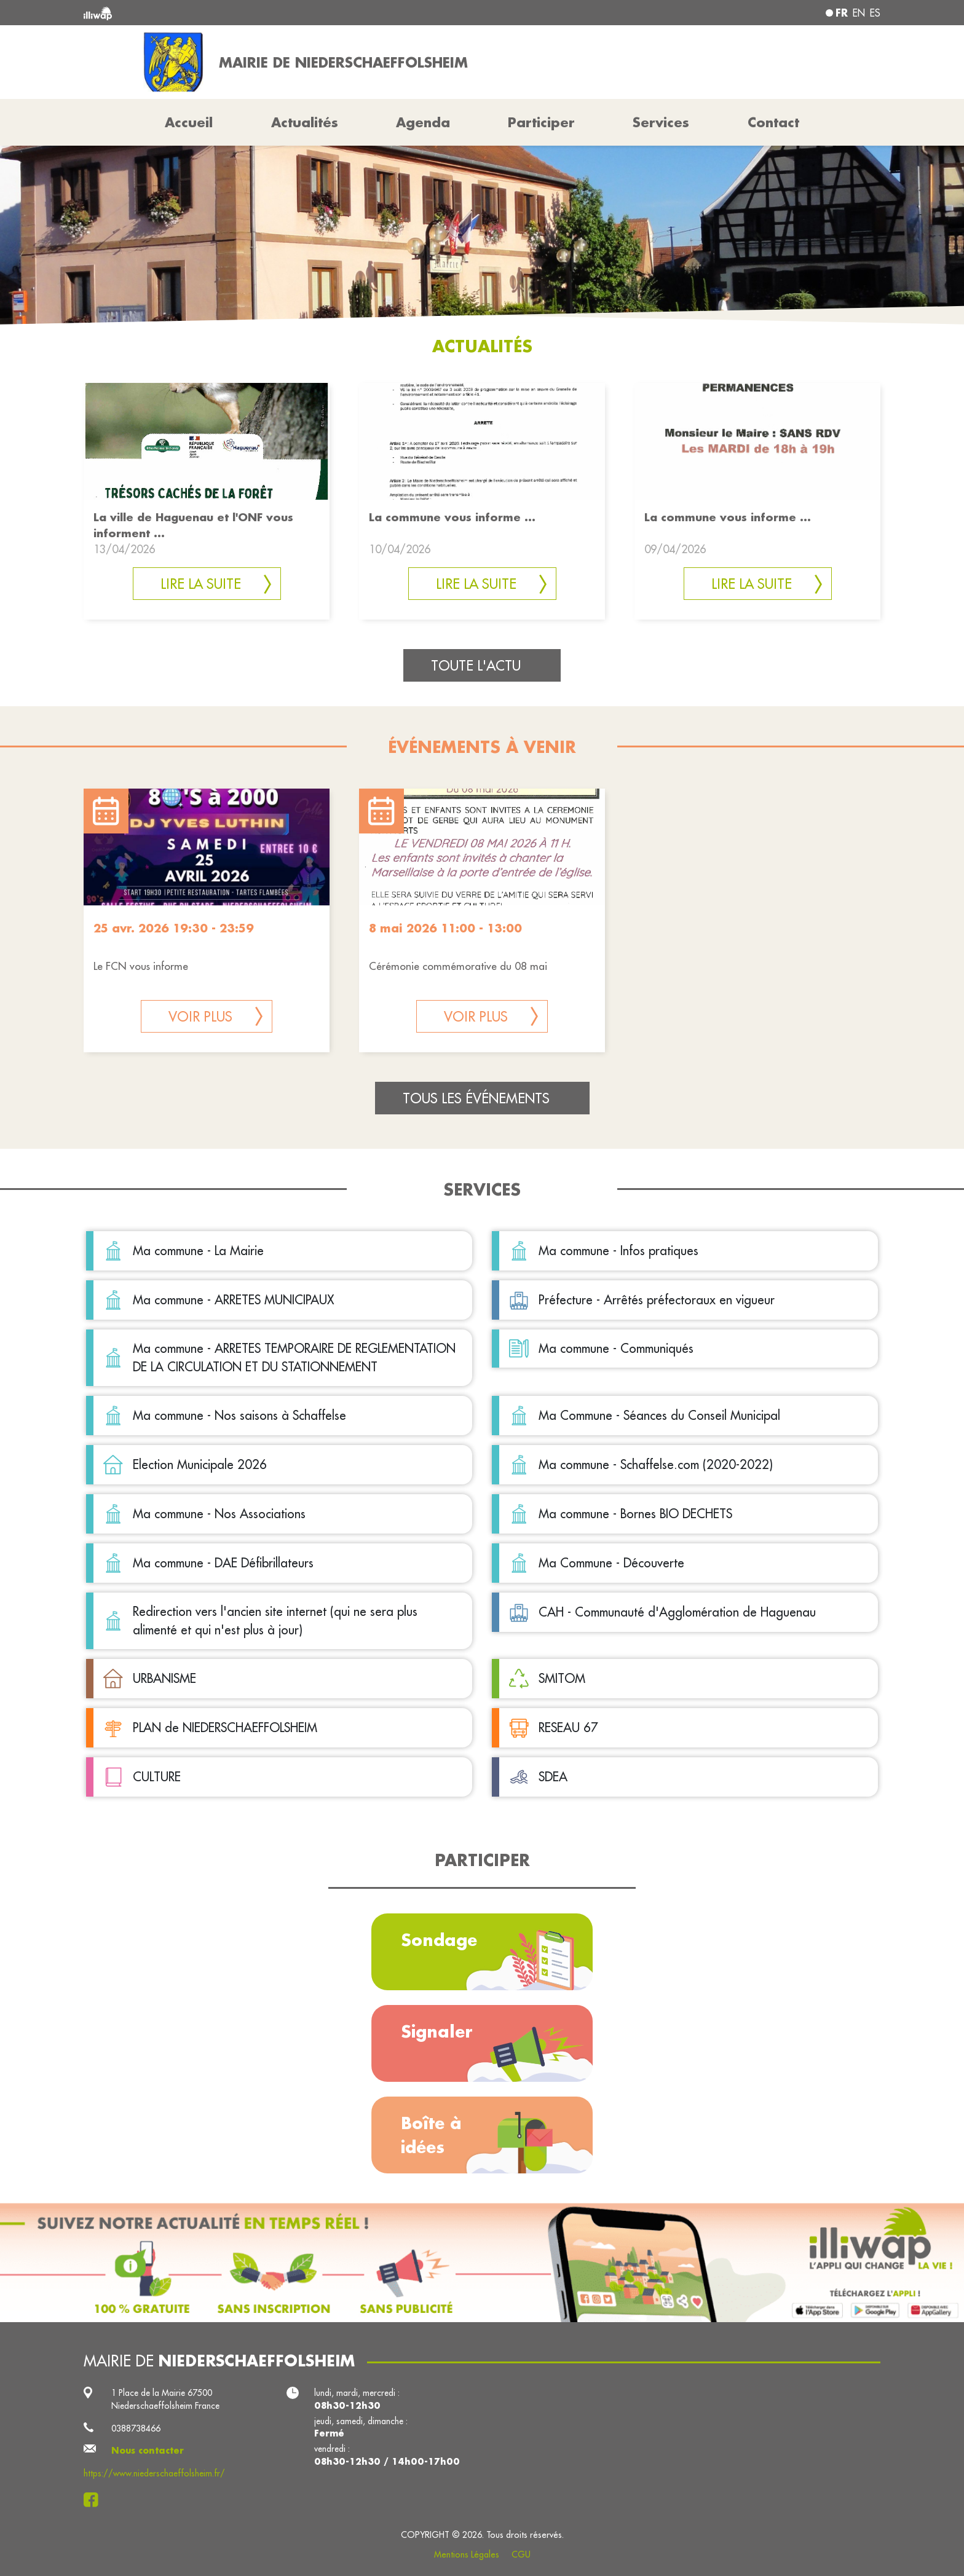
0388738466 (135, 2428)
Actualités (304, 122)
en (859, 13)
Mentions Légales (466, 2554)
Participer (541, 122)
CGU (521, 2554)
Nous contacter (147, 2450)
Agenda (423, 122)
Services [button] (661, 122)
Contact (773, 122)
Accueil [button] (189, 122)
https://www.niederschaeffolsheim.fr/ (154, 2473)
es (875, 13)
